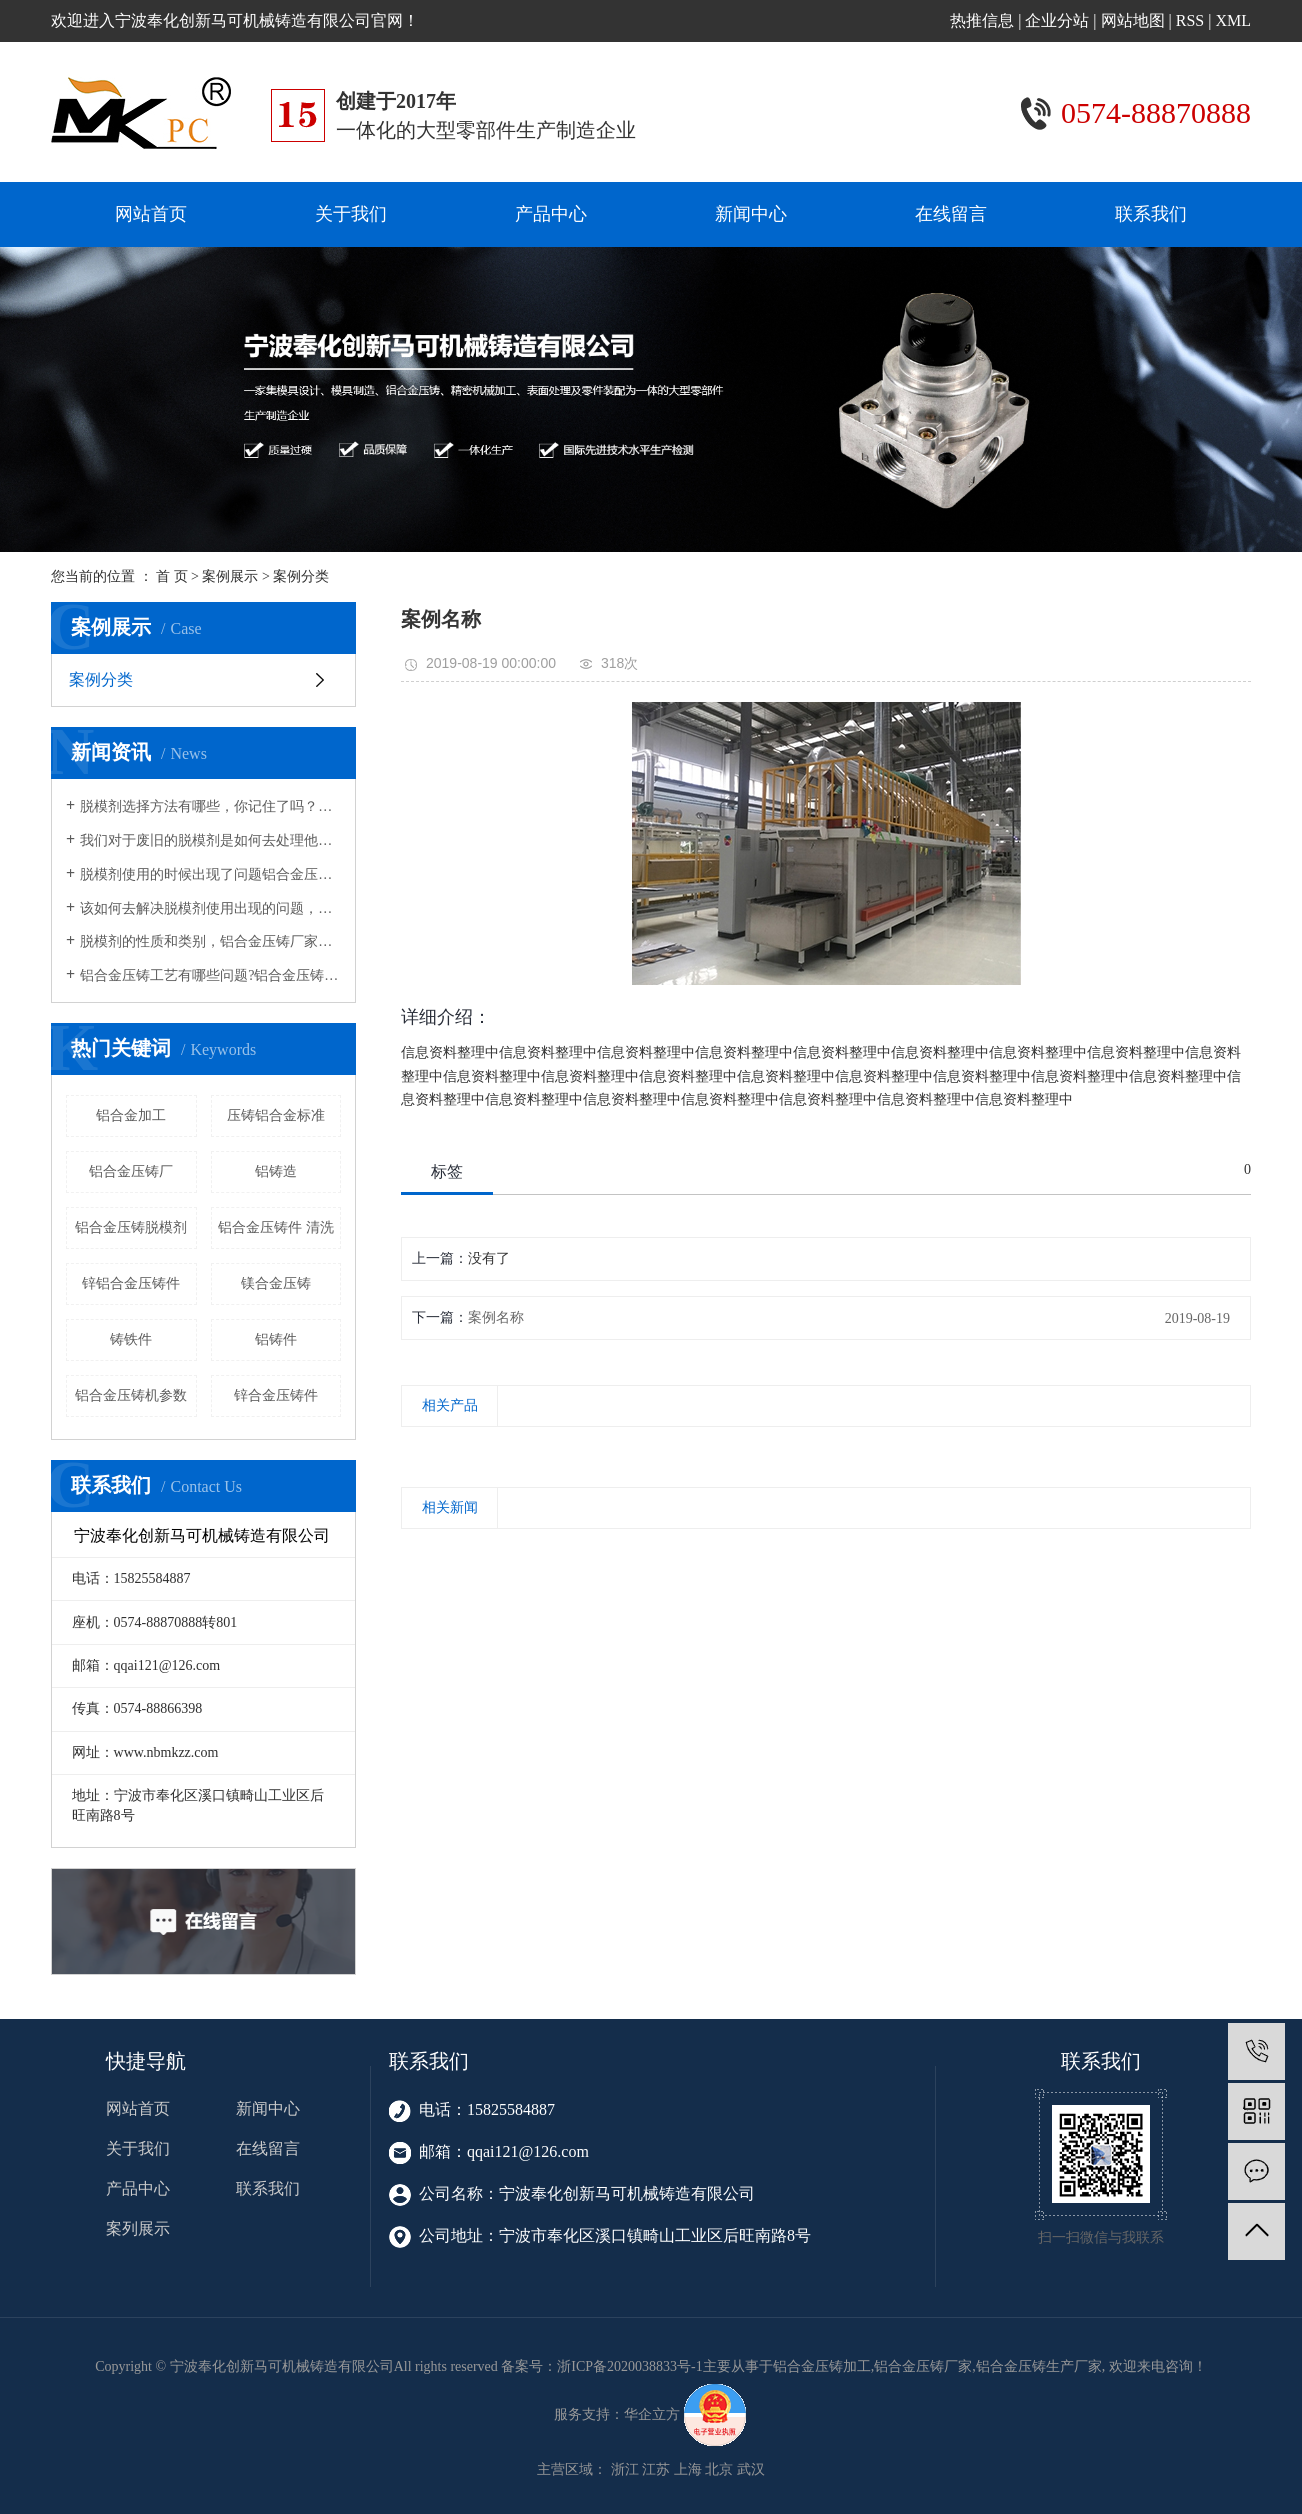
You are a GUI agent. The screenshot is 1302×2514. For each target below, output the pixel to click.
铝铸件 (276, 1339)
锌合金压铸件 (276, 1395)
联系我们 (1151, 214)
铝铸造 (276, 1171)
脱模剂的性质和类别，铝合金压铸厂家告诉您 (210, 941)
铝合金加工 (131, 1115)
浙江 (625, 2469)
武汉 (751, 2469)
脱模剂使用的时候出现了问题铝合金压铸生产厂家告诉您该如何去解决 (210, 874)
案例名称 (496, 1317)
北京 (719, 2469)
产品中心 (551, 214)
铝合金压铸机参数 (131, 1395)
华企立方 (652, 2414)
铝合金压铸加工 (822, 2366)
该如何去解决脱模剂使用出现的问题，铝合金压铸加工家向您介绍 (210, 908)
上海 (688, 2469)
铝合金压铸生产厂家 (1039, 2366)
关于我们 (351, 214)
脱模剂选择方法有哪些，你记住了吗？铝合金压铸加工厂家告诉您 (210, 806)
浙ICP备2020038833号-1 (629, 2366)
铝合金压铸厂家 (923, 2366)
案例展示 (230, 576)
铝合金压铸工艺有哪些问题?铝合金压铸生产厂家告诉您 (210, 975)
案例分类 (301, 576)
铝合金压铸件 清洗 (276, 1227)
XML (1233, 20)
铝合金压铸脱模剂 (131, 1227)
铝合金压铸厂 (131, 1171)
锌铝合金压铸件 (131, 1283)
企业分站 (1057, 20)
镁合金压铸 (276, 1283)
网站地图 (1133, 20)
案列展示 (138, 2228)
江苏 (656, 2469)
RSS (1190, 20)
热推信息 (982, 20)
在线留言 (951, 214)
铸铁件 (131, 1339)
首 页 (172, 576)
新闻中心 (751, 214)
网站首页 (151, 214)
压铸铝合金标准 (276, 1115)
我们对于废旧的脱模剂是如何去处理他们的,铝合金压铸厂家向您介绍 (210, 840)
